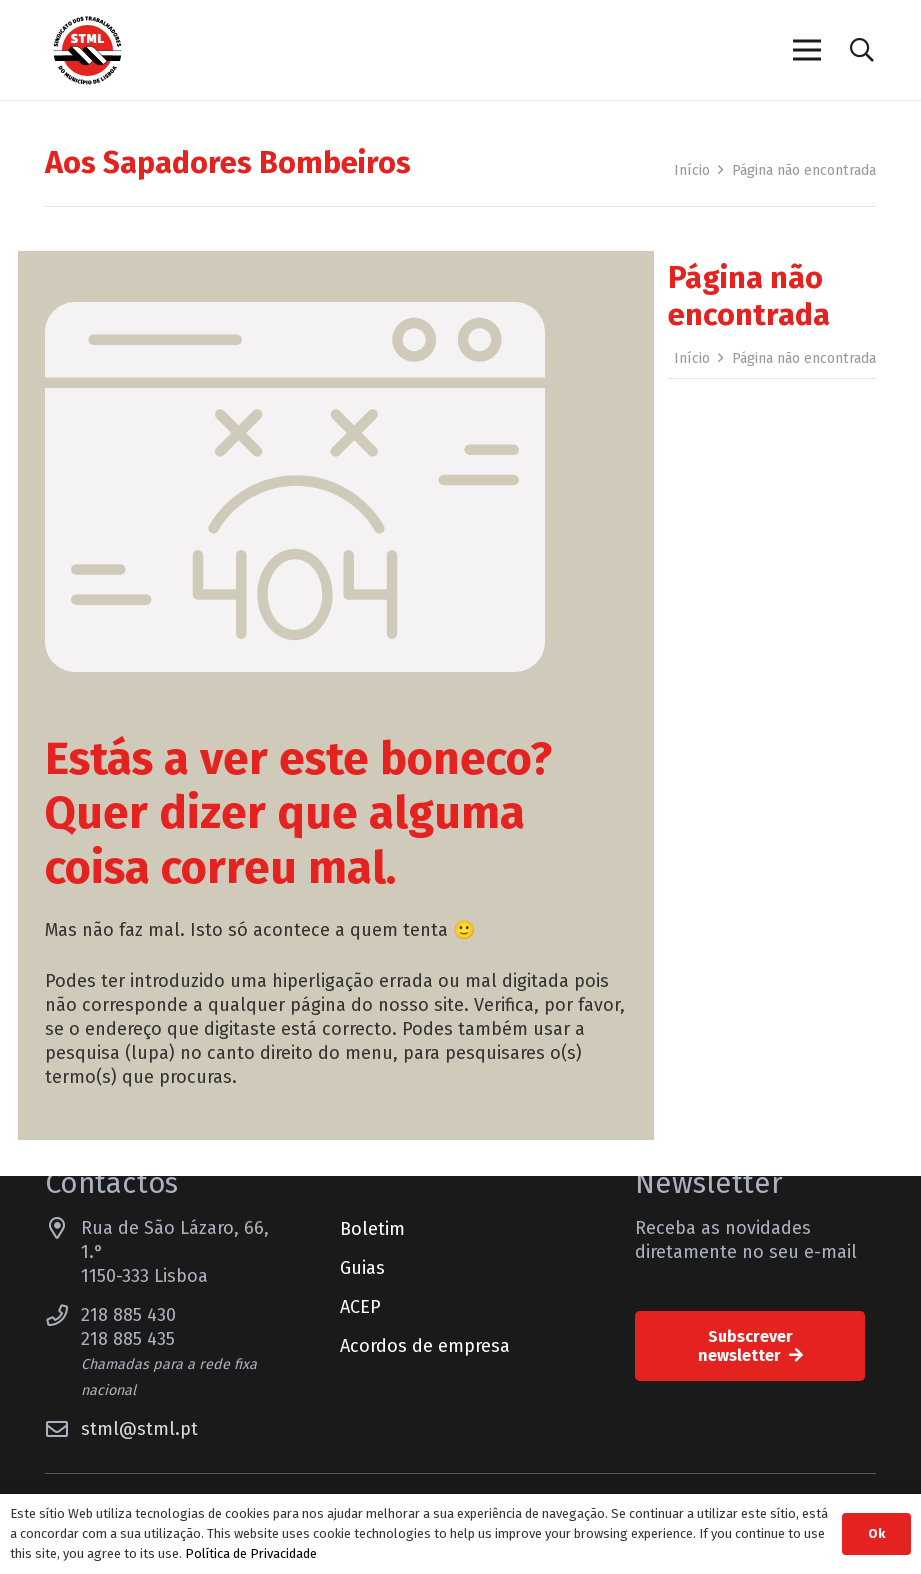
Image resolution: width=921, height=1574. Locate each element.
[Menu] (806, 50)
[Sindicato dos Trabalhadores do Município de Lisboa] (87, 50)
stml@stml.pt (139, 1429)
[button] (861, 50)
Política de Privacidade (251, 1553)
